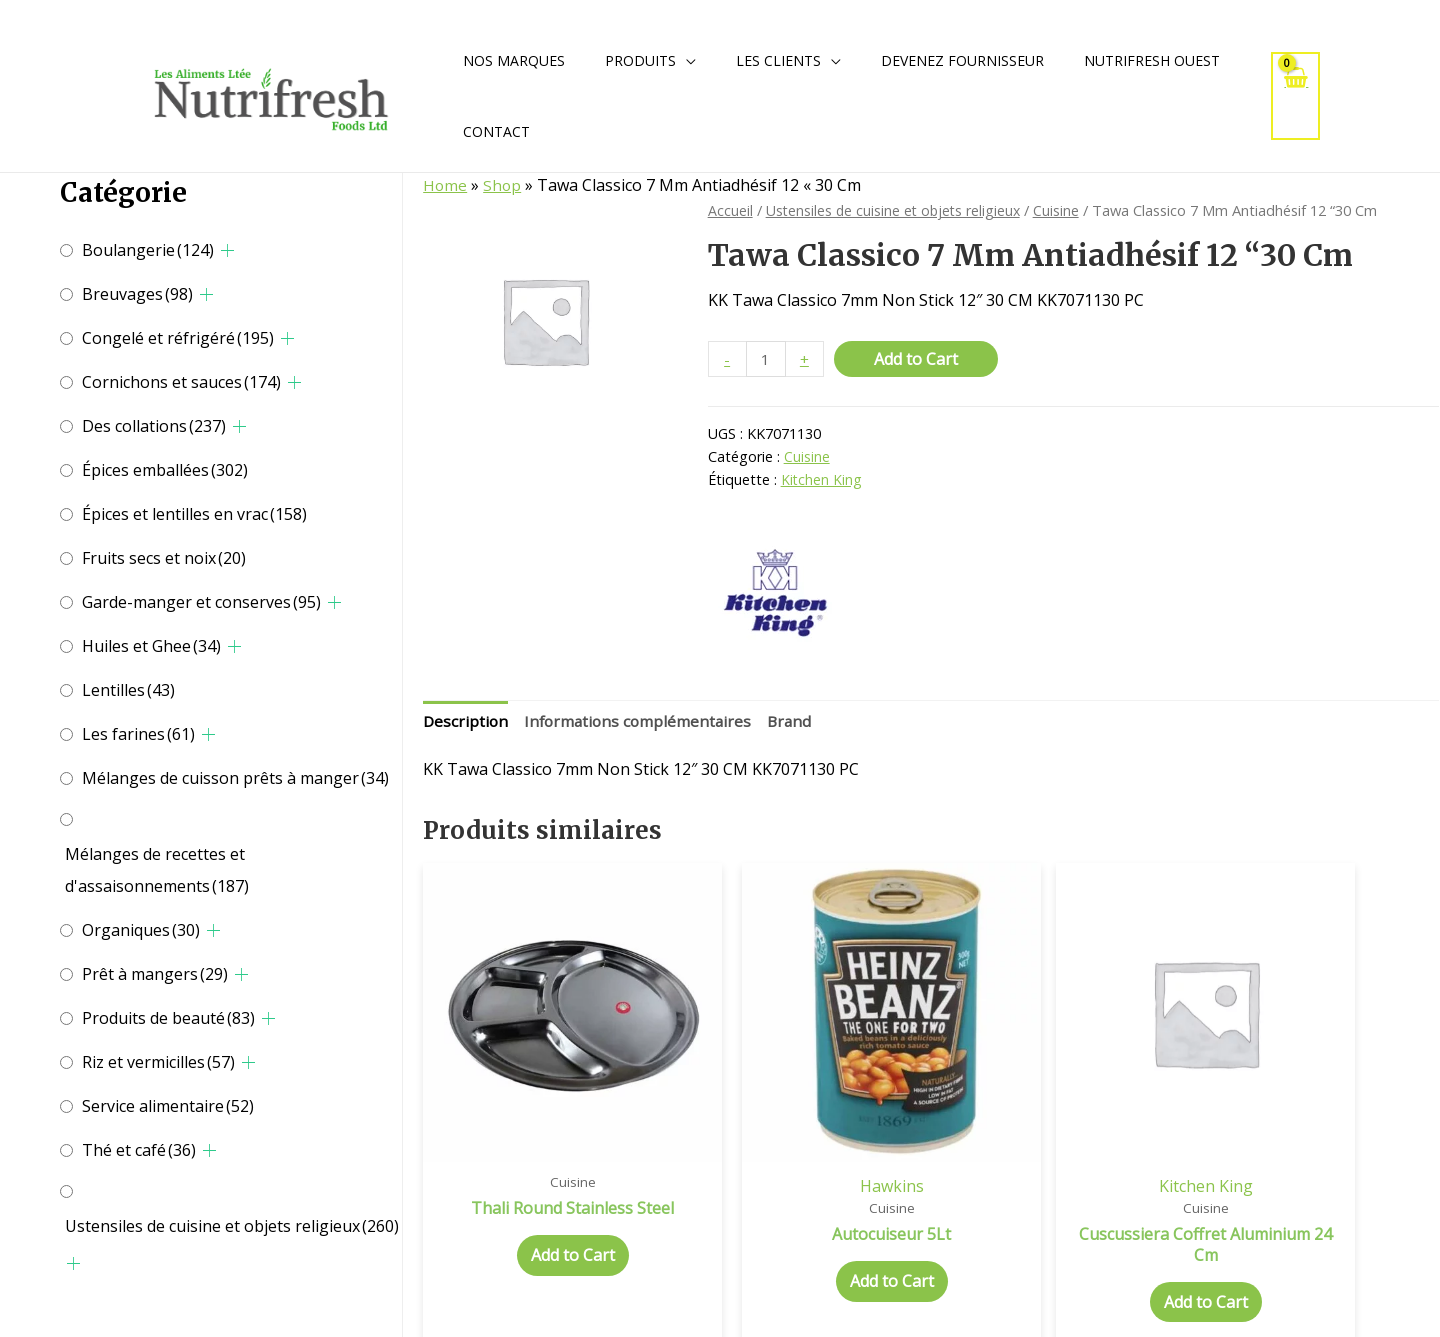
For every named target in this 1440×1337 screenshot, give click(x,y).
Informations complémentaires (642, 723)
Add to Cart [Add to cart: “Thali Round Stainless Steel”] (543, 1222)
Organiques (141, 930)
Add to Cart (918, 359)
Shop (503, 185)
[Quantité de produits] (767, 359)
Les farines (138, 734)
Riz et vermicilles (158, 1062)
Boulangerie (148, 250)
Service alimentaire (168, 1106)
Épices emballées (165, 470)
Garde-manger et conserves (201, 602)
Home (445, 185)
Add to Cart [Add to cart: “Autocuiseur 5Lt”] (802, 1227)
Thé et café (139, 1150)
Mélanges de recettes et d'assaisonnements (157, 870)
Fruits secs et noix (164, 558)
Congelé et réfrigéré (178, 338)
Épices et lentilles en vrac (194, 514)
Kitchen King (822, 480)
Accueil (730, 210)
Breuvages (137, 294)
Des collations (154, 426)
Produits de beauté (168, 1018)
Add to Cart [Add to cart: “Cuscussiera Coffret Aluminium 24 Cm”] (1061, 1247)
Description (466, 723)
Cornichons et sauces (181, 382)
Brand (798, 723)
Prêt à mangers (155, 974)
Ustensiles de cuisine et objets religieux (232, 1226)
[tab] (466, 724)
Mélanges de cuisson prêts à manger (235, 778)
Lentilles (128, 690)
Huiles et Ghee (151, 646)
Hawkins (802, 1130)
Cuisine (1064, 210)
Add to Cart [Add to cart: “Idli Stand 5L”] (1319, 1227)
